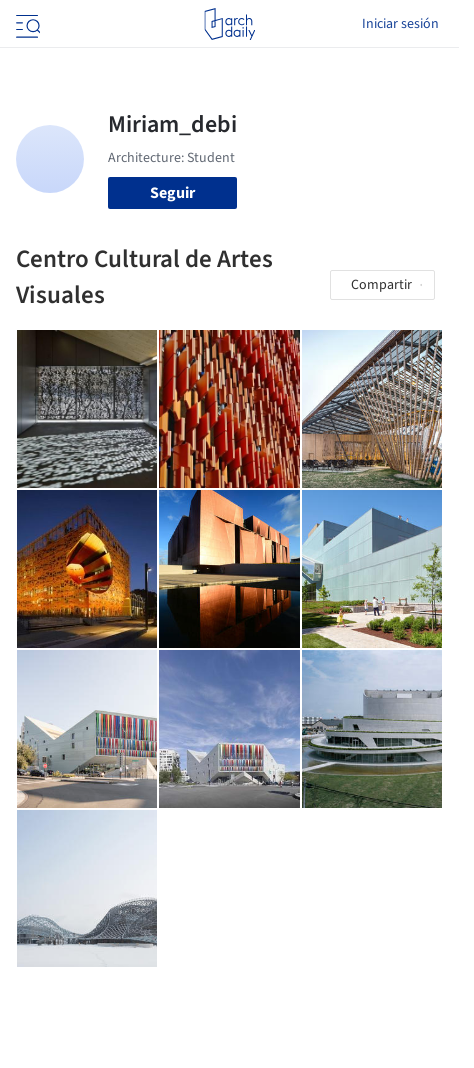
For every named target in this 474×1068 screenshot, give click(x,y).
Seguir (172, 193)
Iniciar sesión (400, 24)
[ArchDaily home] (229, 24)
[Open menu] (26, 24)
